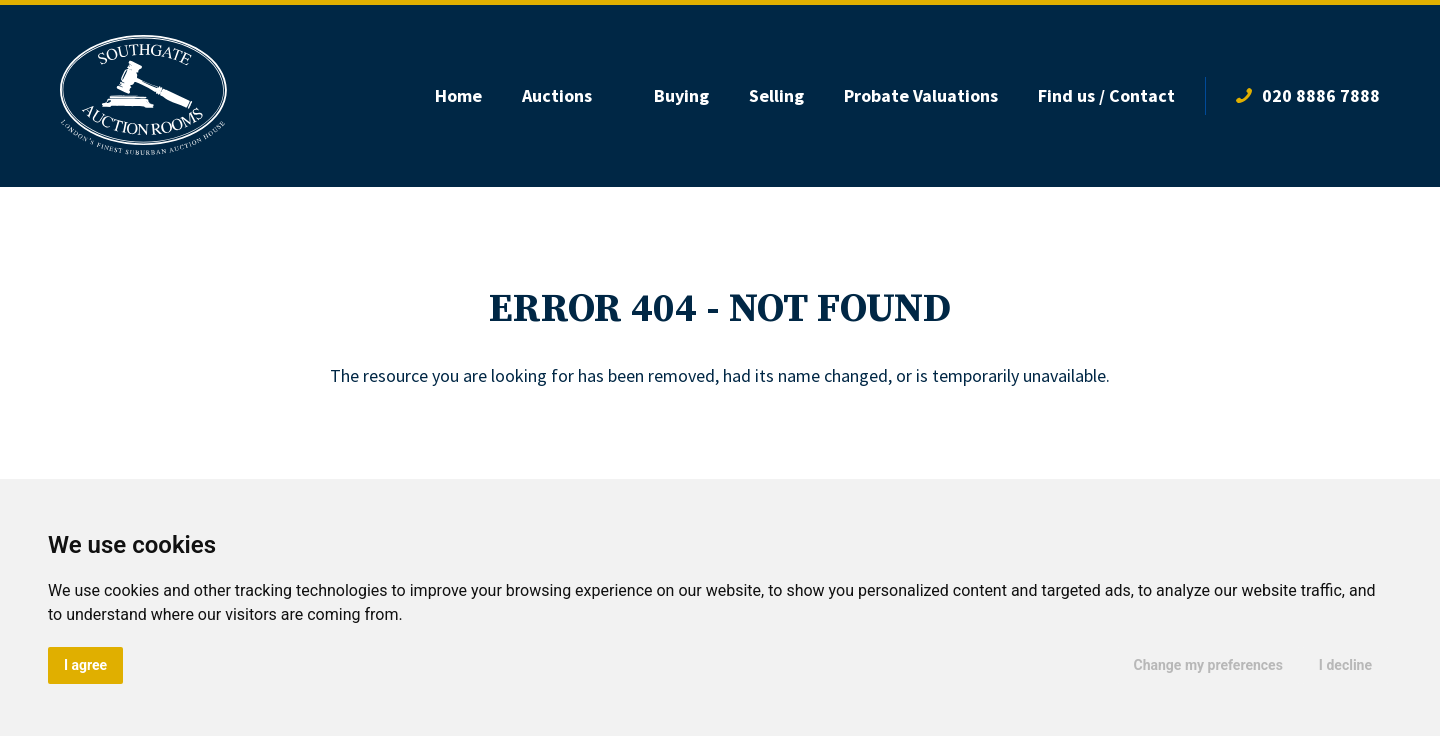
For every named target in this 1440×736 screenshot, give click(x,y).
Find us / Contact (1106, 95)
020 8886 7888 (1321, 95)
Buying (681, 95)
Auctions (557, 95)
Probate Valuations (921, 95)
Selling (776, 95)
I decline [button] (1345, 665)
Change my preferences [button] (1208, 665)
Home (458, 95)
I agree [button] (85, 665)
